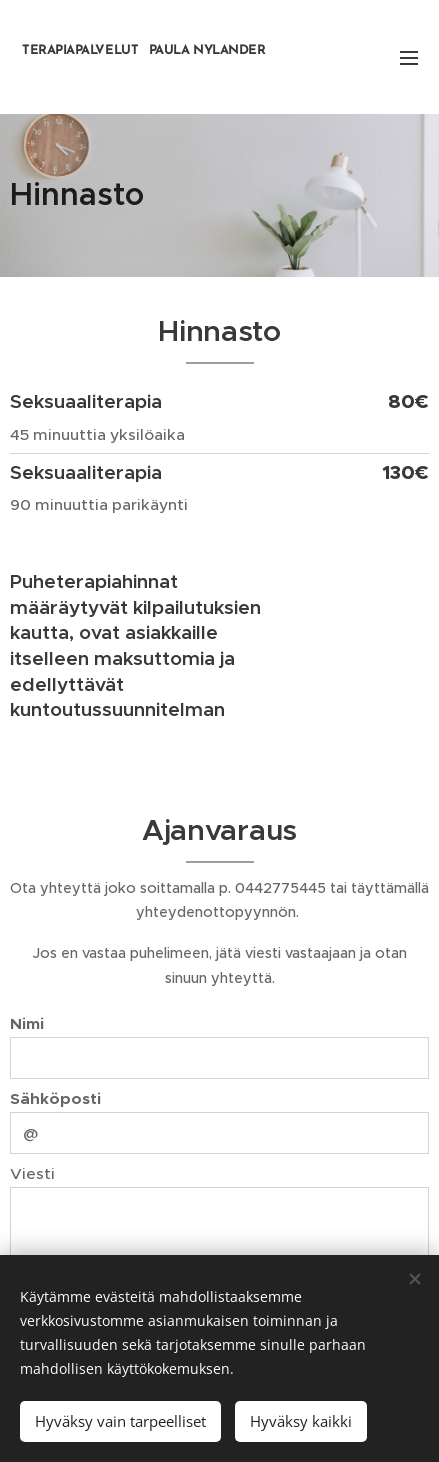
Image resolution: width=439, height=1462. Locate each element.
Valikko (409, 58)
